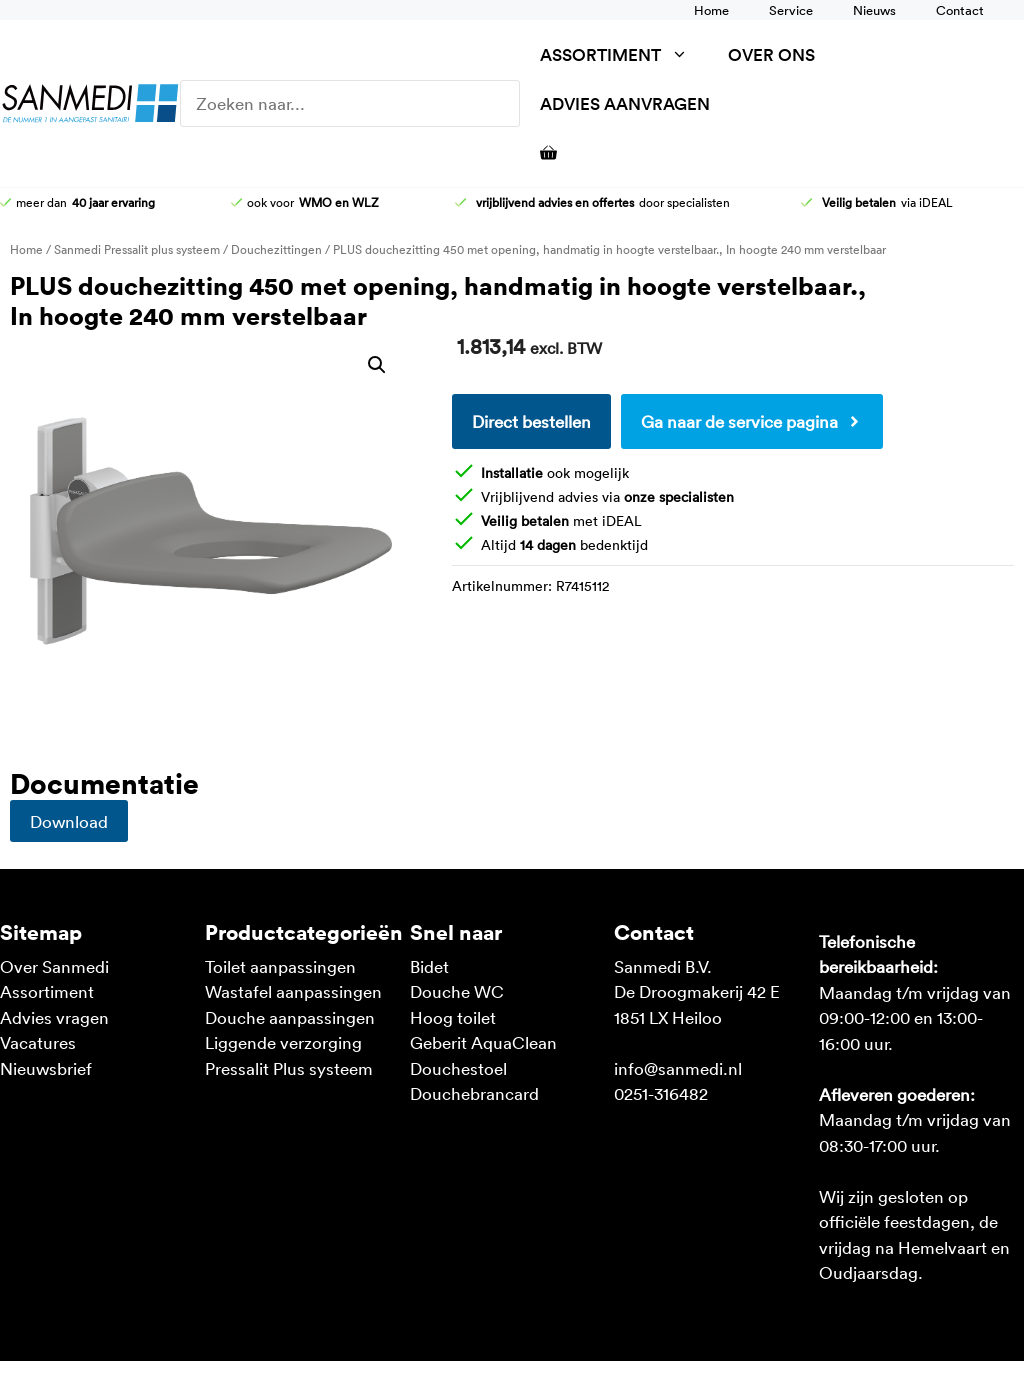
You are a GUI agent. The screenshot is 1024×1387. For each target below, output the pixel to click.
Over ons (771, 54)
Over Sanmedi (54, 966)
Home (711, 10)
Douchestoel (458, 1068)
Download (69, 821)
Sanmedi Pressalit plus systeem (137, 249)
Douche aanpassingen (290, 1017)
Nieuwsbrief (46, 1068)
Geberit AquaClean (483, 1042)
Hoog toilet (453, 1017)
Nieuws (874, 10)
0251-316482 (661, 1093)
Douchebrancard (474, 1093)
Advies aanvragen (625, 103)
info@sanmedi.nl (678, 1068)
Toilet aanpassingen (280, 966)
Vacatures (38, 1042)
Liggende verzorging (283, 1042)
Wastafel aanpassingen (293, 991)
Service (791, 10)
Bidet (429, 966)
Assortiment (624, 54)
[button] (377, 365)
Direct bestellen (531, 421)
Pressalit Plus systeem (289, 1068)
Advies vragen (54, 1017)
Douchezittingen (276, 249)
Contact (960, 10)
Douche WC (457, 991)
